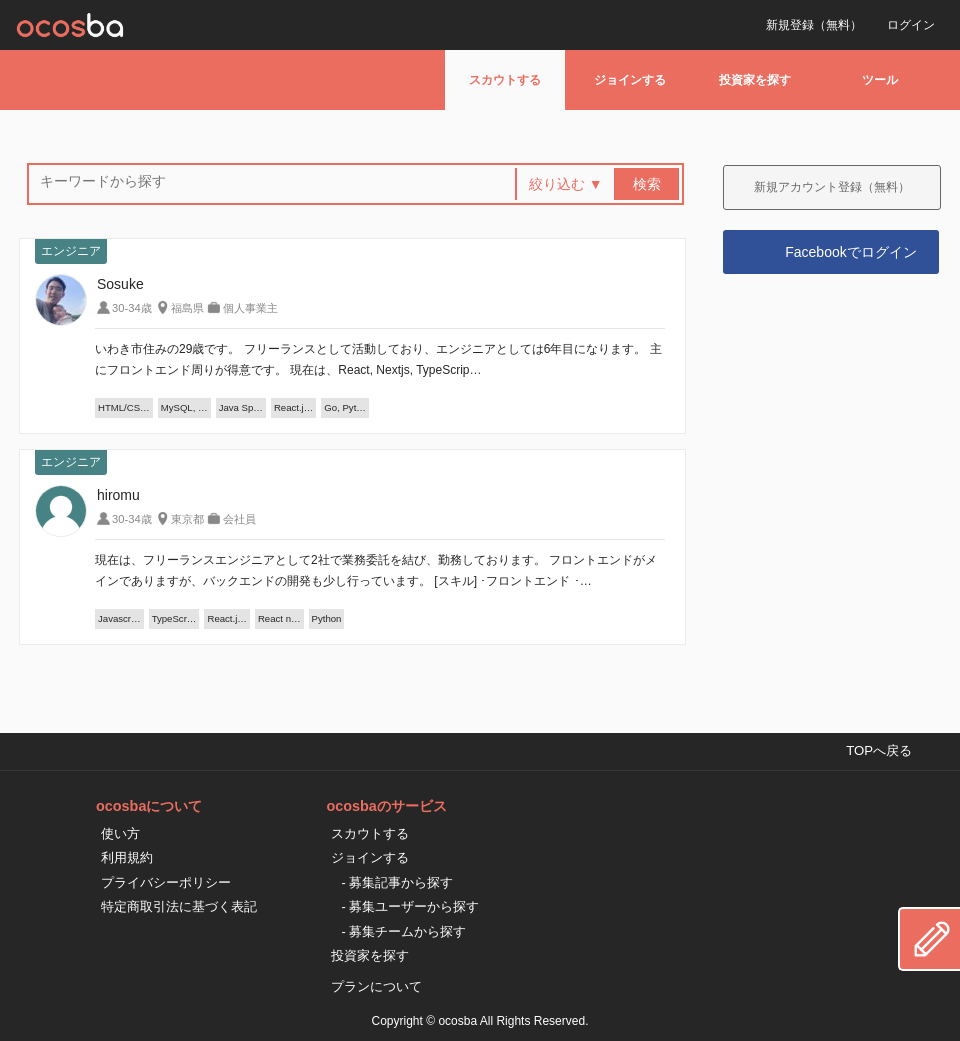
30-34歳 (132, 308)
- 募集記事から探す (397, 882)
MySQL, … (184, 407)
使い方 (120, 833)
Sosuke (120, 284)
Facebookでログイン (850, 252)
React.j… (293, 407)
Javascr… (119, 618)
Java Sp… (241, 407)
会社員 (239, 519)
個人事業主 (250, 308)
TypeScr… (174, 618)
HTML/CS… (124, 407)
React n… (279, 618)
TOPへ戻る (879, 750)
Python (327, 618)
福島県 (187, 308)
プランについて (376, 986)
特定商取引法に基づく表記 (179, 906)
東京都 (187, 519)
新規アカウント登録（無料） (832, 187)
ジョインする (630, 80)
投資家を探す (755, 80)
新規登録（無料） (814, 25)
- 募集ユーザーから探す (410, 906)
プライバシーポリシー (166, 882)
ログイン (911, 25)
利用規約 (127, 857)
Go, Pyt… (345, 407)
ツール (880, 80)
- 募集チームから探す (403, 931)
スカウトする (505, 80)
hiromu (118, 495)
